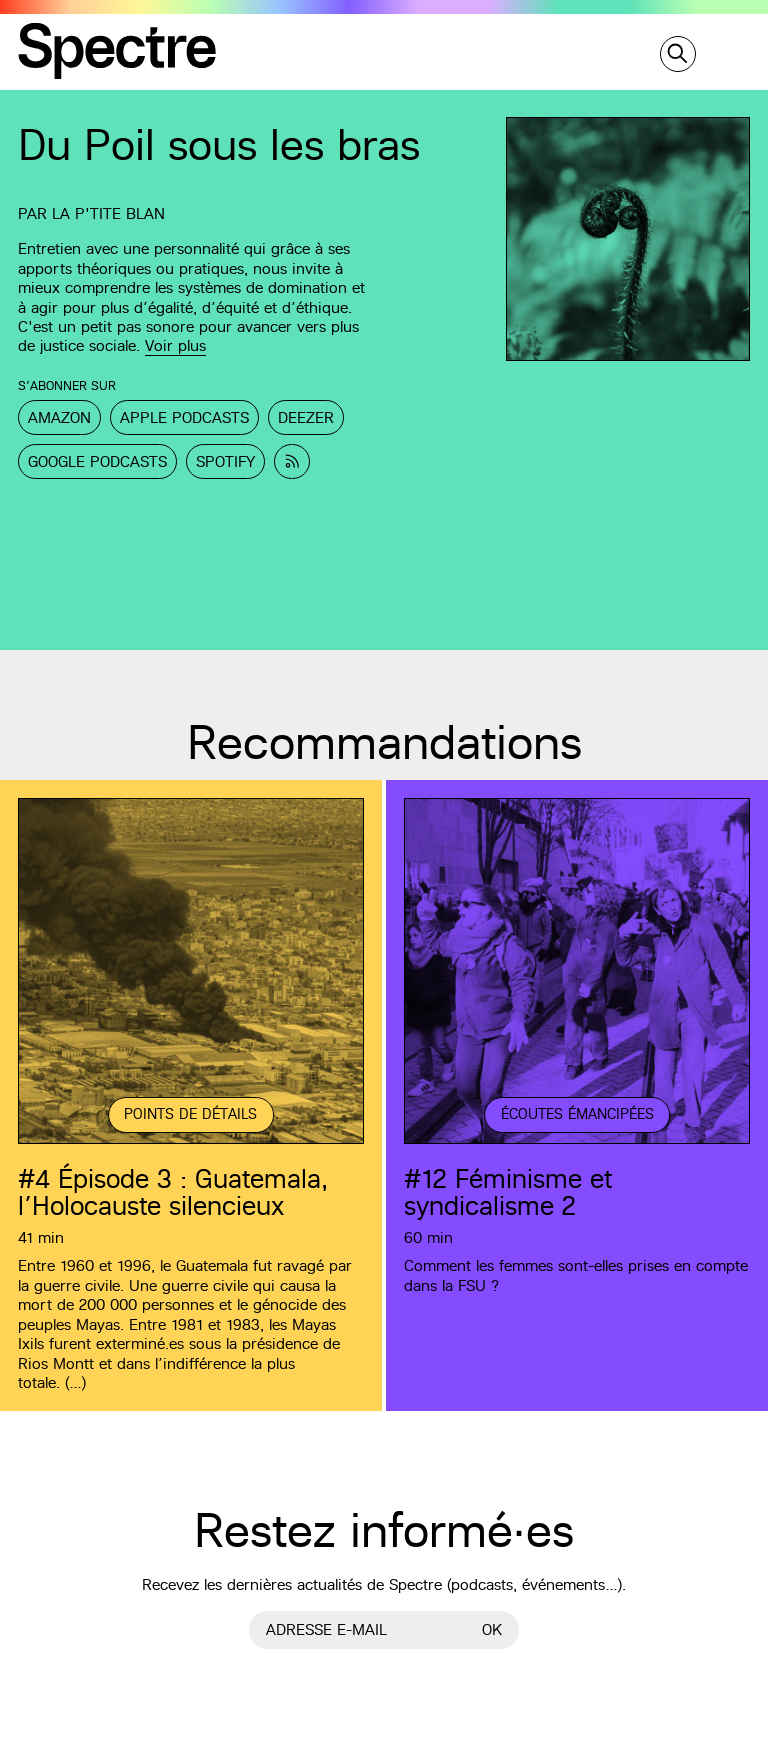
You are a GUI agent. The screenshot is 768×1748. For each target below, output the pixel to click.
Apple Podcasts (184, 417)
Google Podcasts (97, 461)
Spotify (225, 461)
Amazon (59, 417)
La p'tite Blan (108, 213)
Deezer (306, 417)
